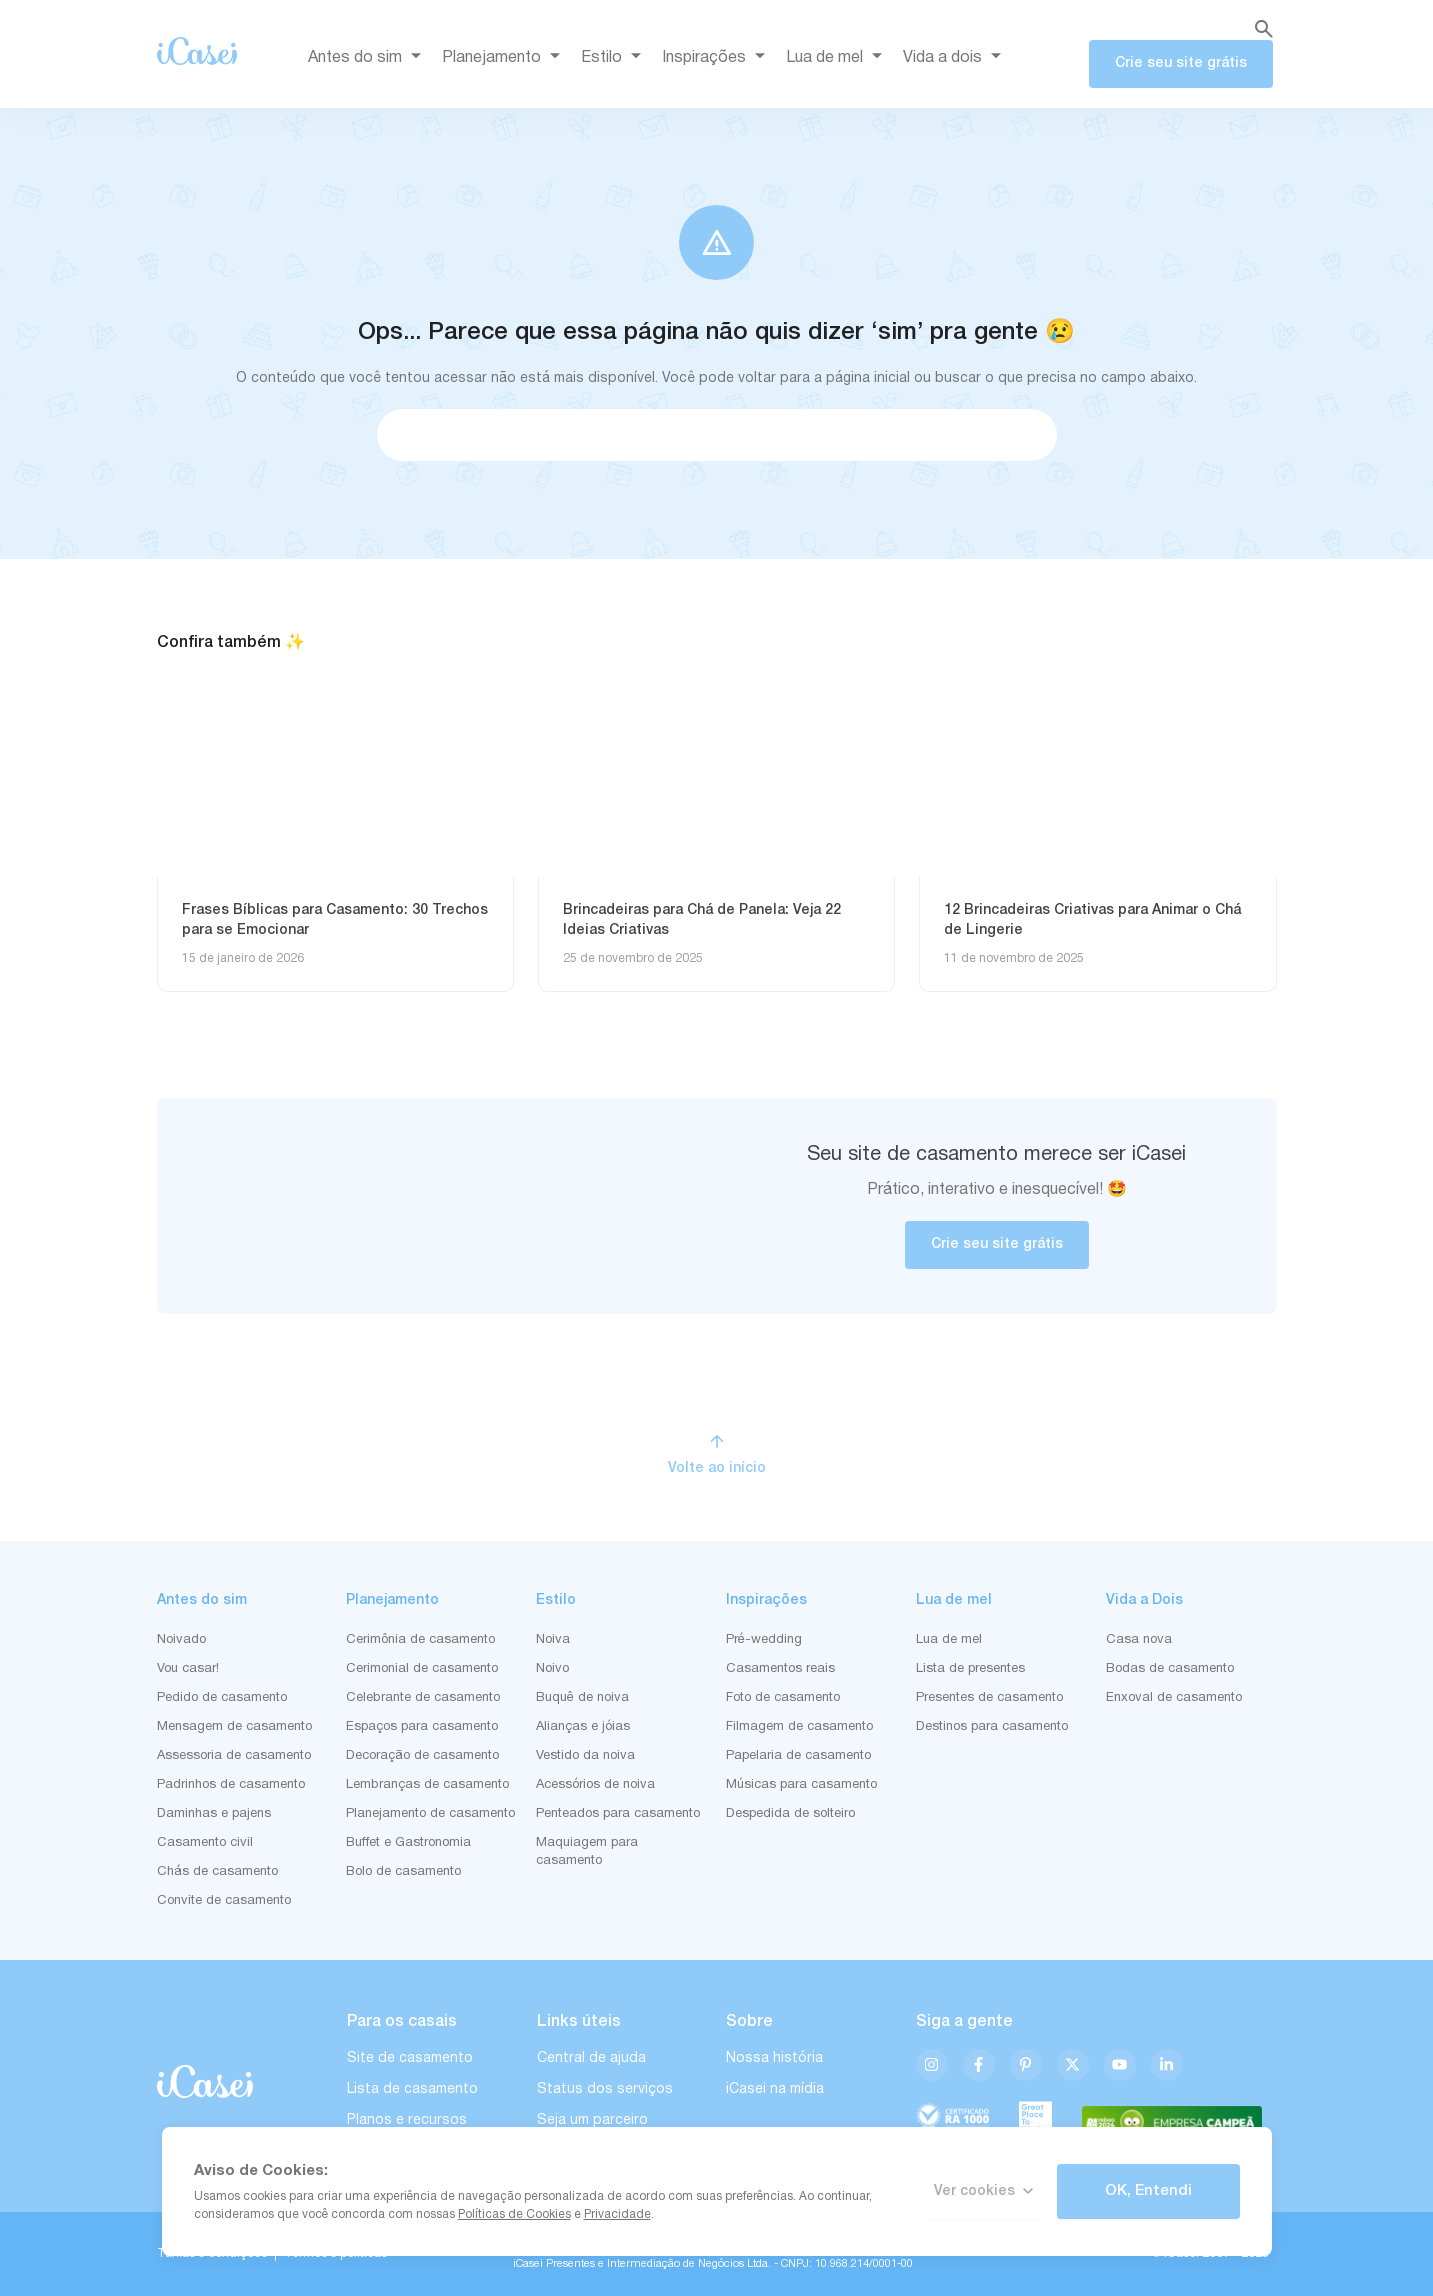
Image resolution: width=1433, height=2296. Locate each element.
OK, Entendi (1148, 2191)
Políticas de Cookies (514, 2214)
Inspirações (717, 58)
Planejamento (504, 58)
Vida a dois (955, 58)
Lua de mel (837, 58)
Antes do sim (368, 58)
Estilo (614, 58)
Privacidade (617, 2214)
